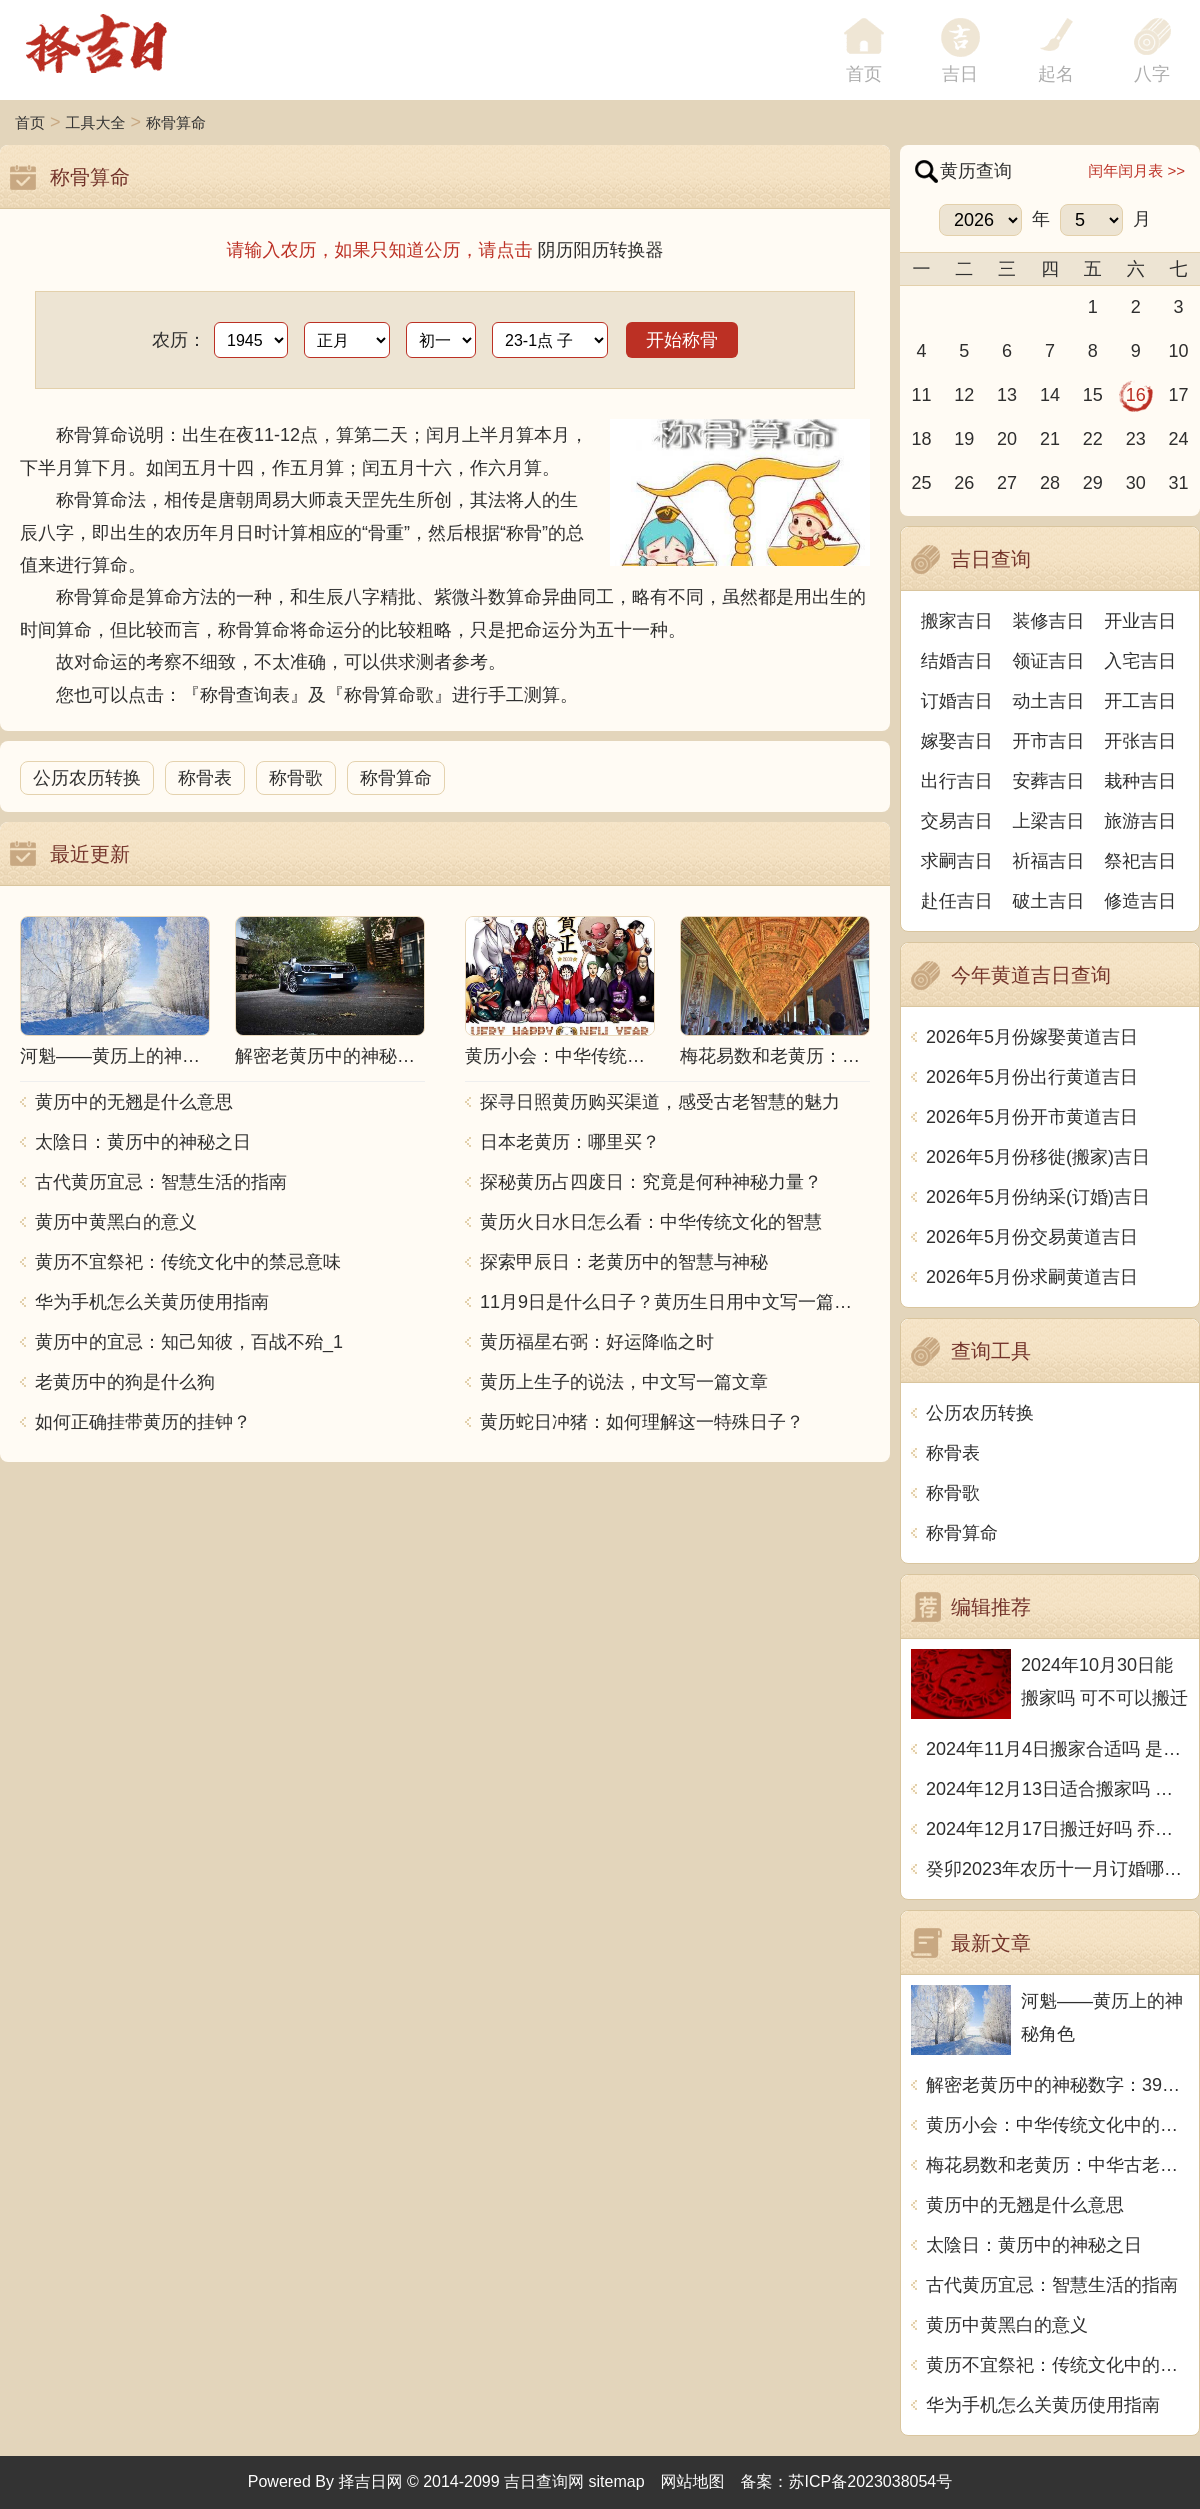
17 (1179, 395)
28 (1050, 483)
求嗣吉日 (957, 861)
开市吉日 (1049, 741)
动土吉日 (1049, 701)
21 (1050, 439)
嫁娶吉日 (957, 741)
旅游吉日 (1140, 821)
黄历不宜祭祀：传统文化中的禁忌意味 (188, 1262)
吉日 (960, 74)
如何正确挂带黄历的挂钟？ (143, 1422)
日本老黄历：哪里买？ (570, 1142)
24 (1179, 439)
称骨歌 (296, 778)
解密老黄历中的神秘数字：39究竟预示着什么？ (1057, 2085)
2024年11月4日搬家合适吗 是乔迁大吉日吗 (1057, 1749)
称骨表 (205, 778)
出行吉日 (957, 781)
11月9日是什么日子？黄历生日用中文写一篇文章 (675, 1302)
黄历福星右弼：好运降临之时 (597, 1342)
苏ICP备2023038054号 (871, 2481)
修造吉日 (1140, 901)
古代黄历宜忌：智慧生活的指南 (161, 1182)
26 (964, 483)
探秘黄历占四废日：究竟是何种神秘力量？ (651, 1182)
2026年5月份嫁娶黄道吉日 (1032, 1037)
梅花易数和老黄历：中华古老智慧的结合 (1057, 2165)
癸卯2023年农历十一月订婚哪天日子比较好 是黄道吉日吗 (1057, 1869)
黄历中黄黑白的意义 (116, 1222)
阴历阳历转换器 (601, 250)
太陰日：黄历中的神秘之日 (143, 1142)
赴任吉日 (957, 901)
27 (1007, 483)
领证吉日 (1049, 661)
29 (1093, 483)
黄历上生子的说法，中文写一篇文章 (624, 1382)
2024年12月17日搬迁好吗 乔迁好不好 (1057, 1829)
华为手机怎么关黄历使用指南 (152, 1302)
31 (1179, 483)
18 (921, 439)
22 (1093, 439)
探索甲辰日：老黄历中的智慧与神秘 (624, 1262)
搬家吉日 (957, 621)
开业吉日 (1140, 621)
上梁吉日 (1049, 821)
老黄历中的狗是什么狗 (125, 1382)
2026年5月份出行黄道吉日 (1032, 1077)
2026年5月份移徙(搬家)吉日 (1038, 1157)
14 (1050, 395)
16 (1136, 395)
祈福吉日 (1049, 861)
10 (1179, 351)
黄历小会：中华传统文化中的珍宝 (1057, 2125)
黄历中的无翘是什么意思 (134, 1102)
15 (1093, 395)
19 (964, 439)
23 (1136, 439)
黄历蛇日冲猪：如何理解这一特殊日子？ (642, 1422)
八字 (1152, 74)
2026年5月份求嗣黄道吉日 (1032, 1277)
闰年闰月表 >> (1136, 170)
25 (921, 483)
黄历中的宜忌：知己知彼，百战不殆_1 (189, 1342)
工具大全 (96, 122)
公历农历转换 (87, 778)
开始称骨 (682, 340)
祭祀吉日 (1140, 861)
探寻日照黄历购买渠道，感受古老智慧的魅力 (660, 1102)
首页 (30, 122)
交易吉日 (957, 821)
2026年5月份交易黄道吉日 (1032, 1237)
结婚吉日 (957, 661)
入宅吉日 (1140, 661)
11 (921, 395)
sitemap (617, 2481)
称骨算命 (176, 122)
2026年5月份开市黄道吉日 (1032, 1117)
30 (1136, 483)
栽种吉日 (1140, 781)
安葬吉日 (1049, 781)
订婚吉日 (957, 701)
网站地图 (693, 2481)
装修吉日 (1049, 621)
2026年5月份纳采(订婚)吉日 (1038, 1197)
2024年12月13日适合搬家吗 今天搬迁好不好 (1057, 1789)
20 (1007, 439)
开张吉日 (1140, 741)
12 (964, 395)
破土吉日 (1049, 901)
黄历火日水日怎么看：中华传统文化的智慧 (651, 1222)
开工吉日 (1140, 701)
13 (1007, 395)
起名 (1056, 74)
